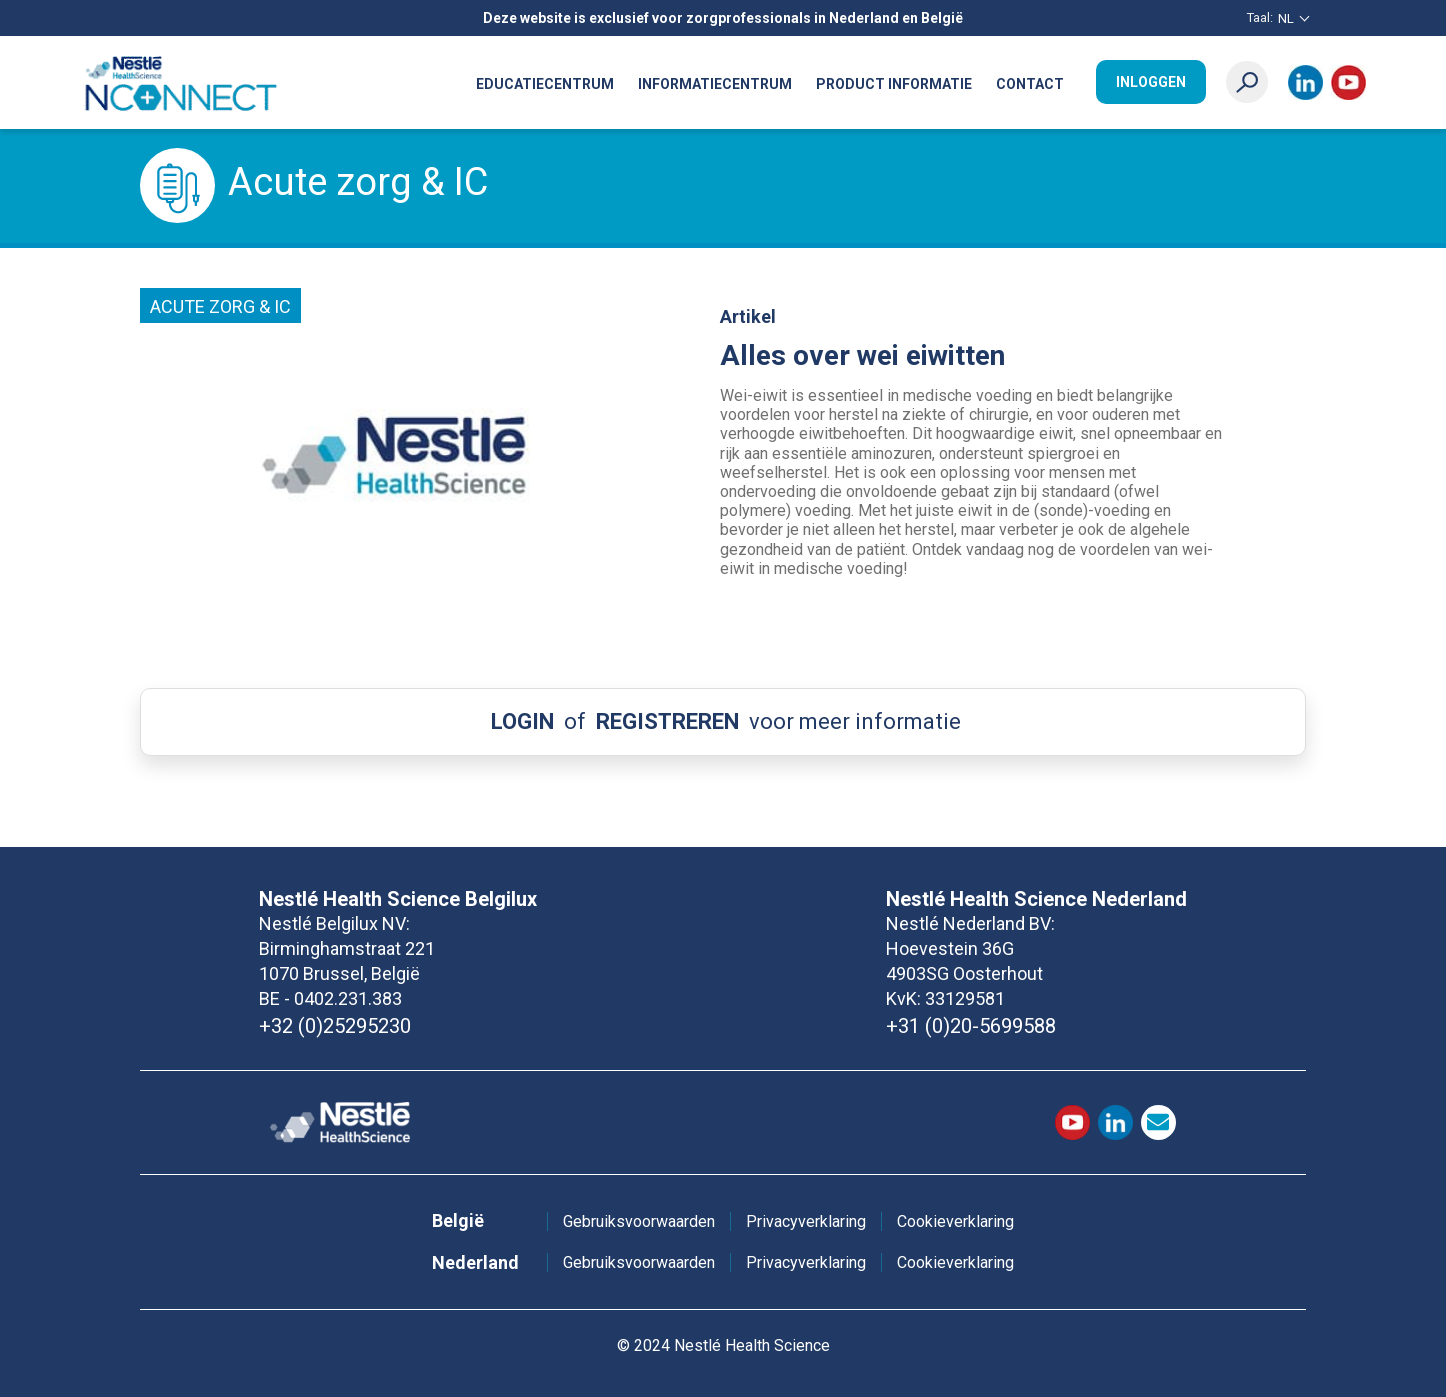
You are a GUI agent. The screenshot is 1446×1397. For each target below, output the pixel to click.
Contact (1030, 84)
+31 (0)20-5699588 (971, 1026)
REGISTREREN (667, 721)
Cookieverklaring (955, 1221)
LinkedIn (1305, 82)
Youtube (1348, 82)
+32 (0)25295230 (335, 1026)
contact (1158, 1122)
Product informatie (894, 84)
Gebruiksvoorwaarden (639, 1221)
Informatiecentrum (715, 84)
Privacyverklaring (806, 1221)
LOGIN (522, 721)
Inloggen (1151, 82)
